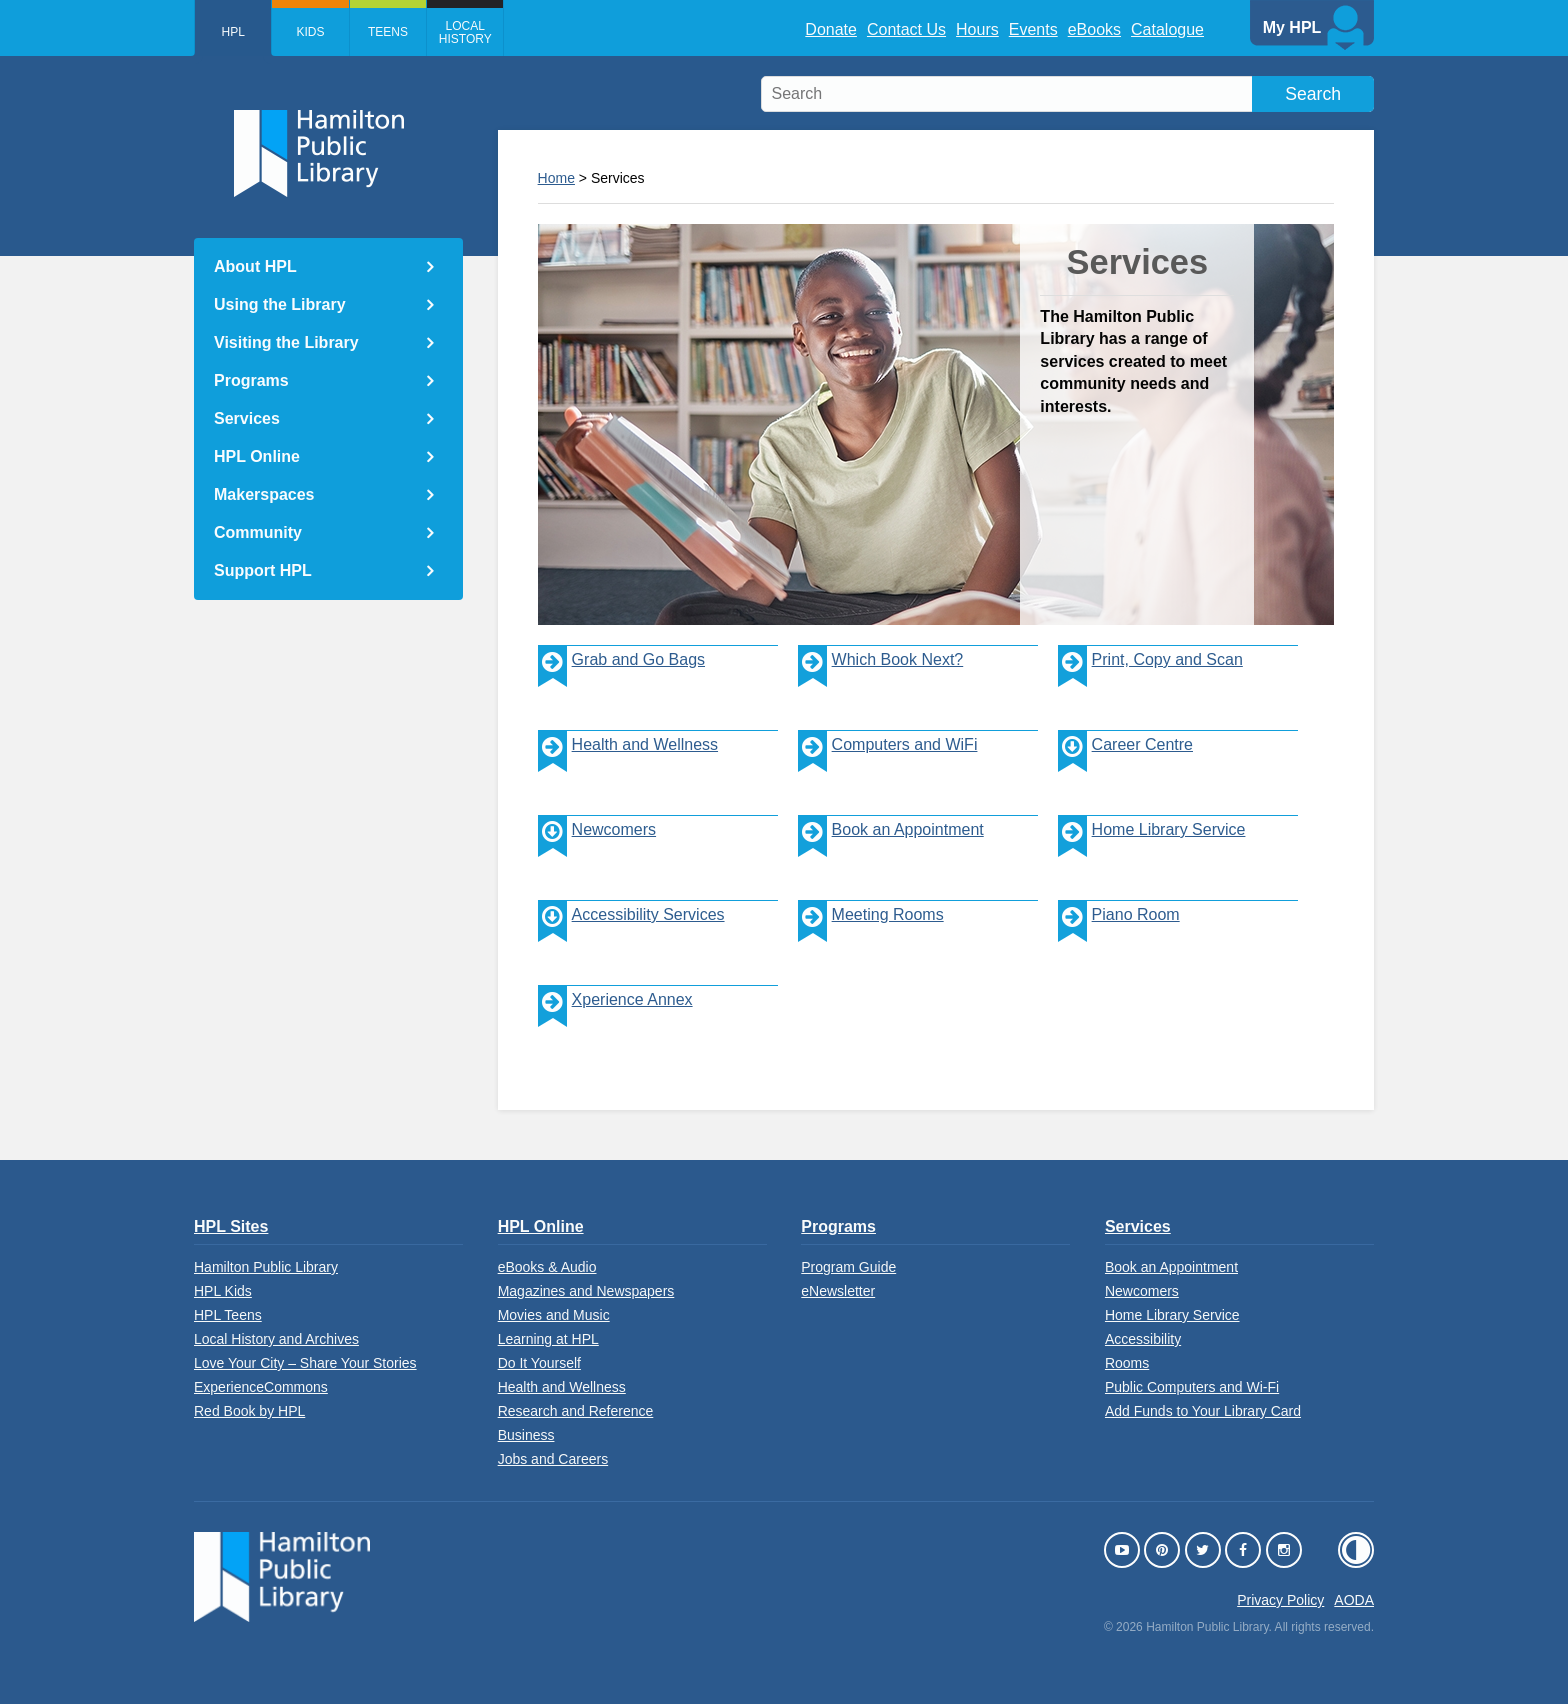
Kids (323, 32)
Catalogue (1167, 29)
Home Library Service (1152, 850)
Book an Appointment (891, 850)
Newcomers (614, 829)
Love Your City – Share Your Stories (305, 1363)
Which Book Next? (881, 680)
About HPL (255, 266)
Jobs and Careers (553, 1459)
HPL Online (257, 456)
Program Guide (848, 1267)
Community (258, 532)
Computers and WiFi (888, 765)
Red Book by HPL (249, 1411)
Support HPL (263, 570)
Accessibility (1143, 1339)
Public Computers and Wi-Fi (1192, 1387)
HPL (237, 32)
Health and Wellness (628, 765)
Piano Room (1119, 935)
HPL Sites (231, 1226)
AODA (1354, 1600)
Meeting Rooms (871, 935)
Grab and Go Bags (621, 680)
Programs (251, 380)
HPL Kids (223, 1291)
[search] (1067, 94)
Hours (977, 29)
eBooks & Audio (547, 1267)
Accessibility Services (648, 914)
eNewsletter (838, 1291)
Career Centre (1142, 744)
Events (1033, 29)
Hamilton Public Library (266, 1267)
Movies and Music (554, 1315)
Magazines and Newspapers (586, 1291)
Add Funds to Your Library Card (1203, 1411)
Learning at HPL (548, 1339)
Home (556, 178)
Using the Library (280, 304)
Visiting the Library (286, 342)
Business (526, 1435)
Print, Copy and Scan (1150, 680)
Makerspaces (264, 494)
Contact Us (906, 29)
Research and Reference (576, 1411)
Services (247, 418)
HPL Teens (228, 1315)
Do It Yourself (539, 1363)
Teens (409, 32)
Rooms (1127, 1363)
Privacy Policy (1280, 1600)
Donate (831, 29)
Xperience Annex (615, 1020)
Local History (495, 32)
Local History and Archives (276, 1339)
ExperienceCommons (261, 1387)
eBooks (1094, 29)
